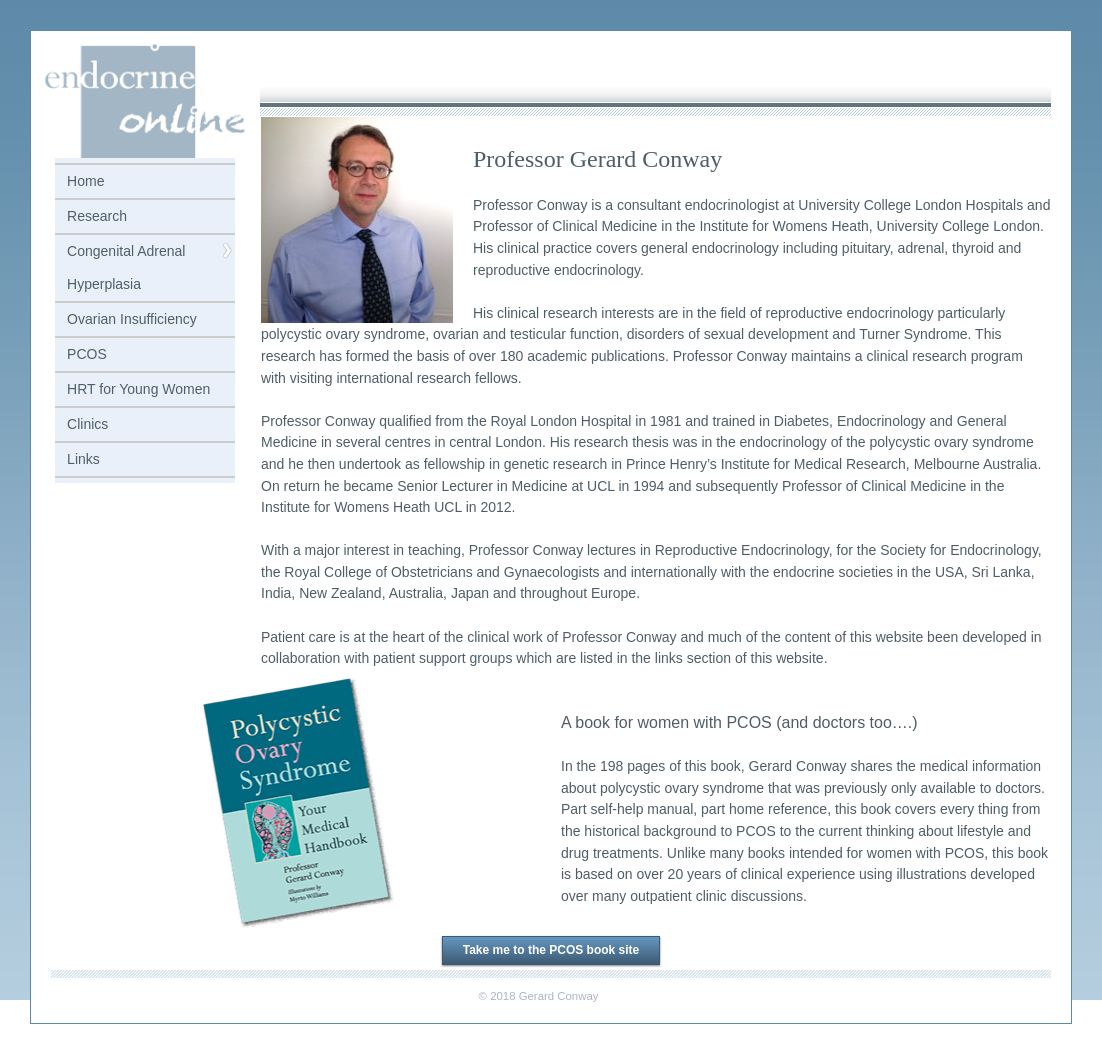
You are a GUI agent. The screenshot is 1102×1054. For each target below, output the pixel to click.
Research (97, 216)
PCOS (87, 354)
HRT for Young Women (138, 389)
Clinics (87, 424)
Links (83, 459)
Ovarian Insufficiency (132, 319)
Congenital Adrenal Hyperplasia (126, 267)
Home (85, 181)
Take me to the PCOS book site (551, 950)
